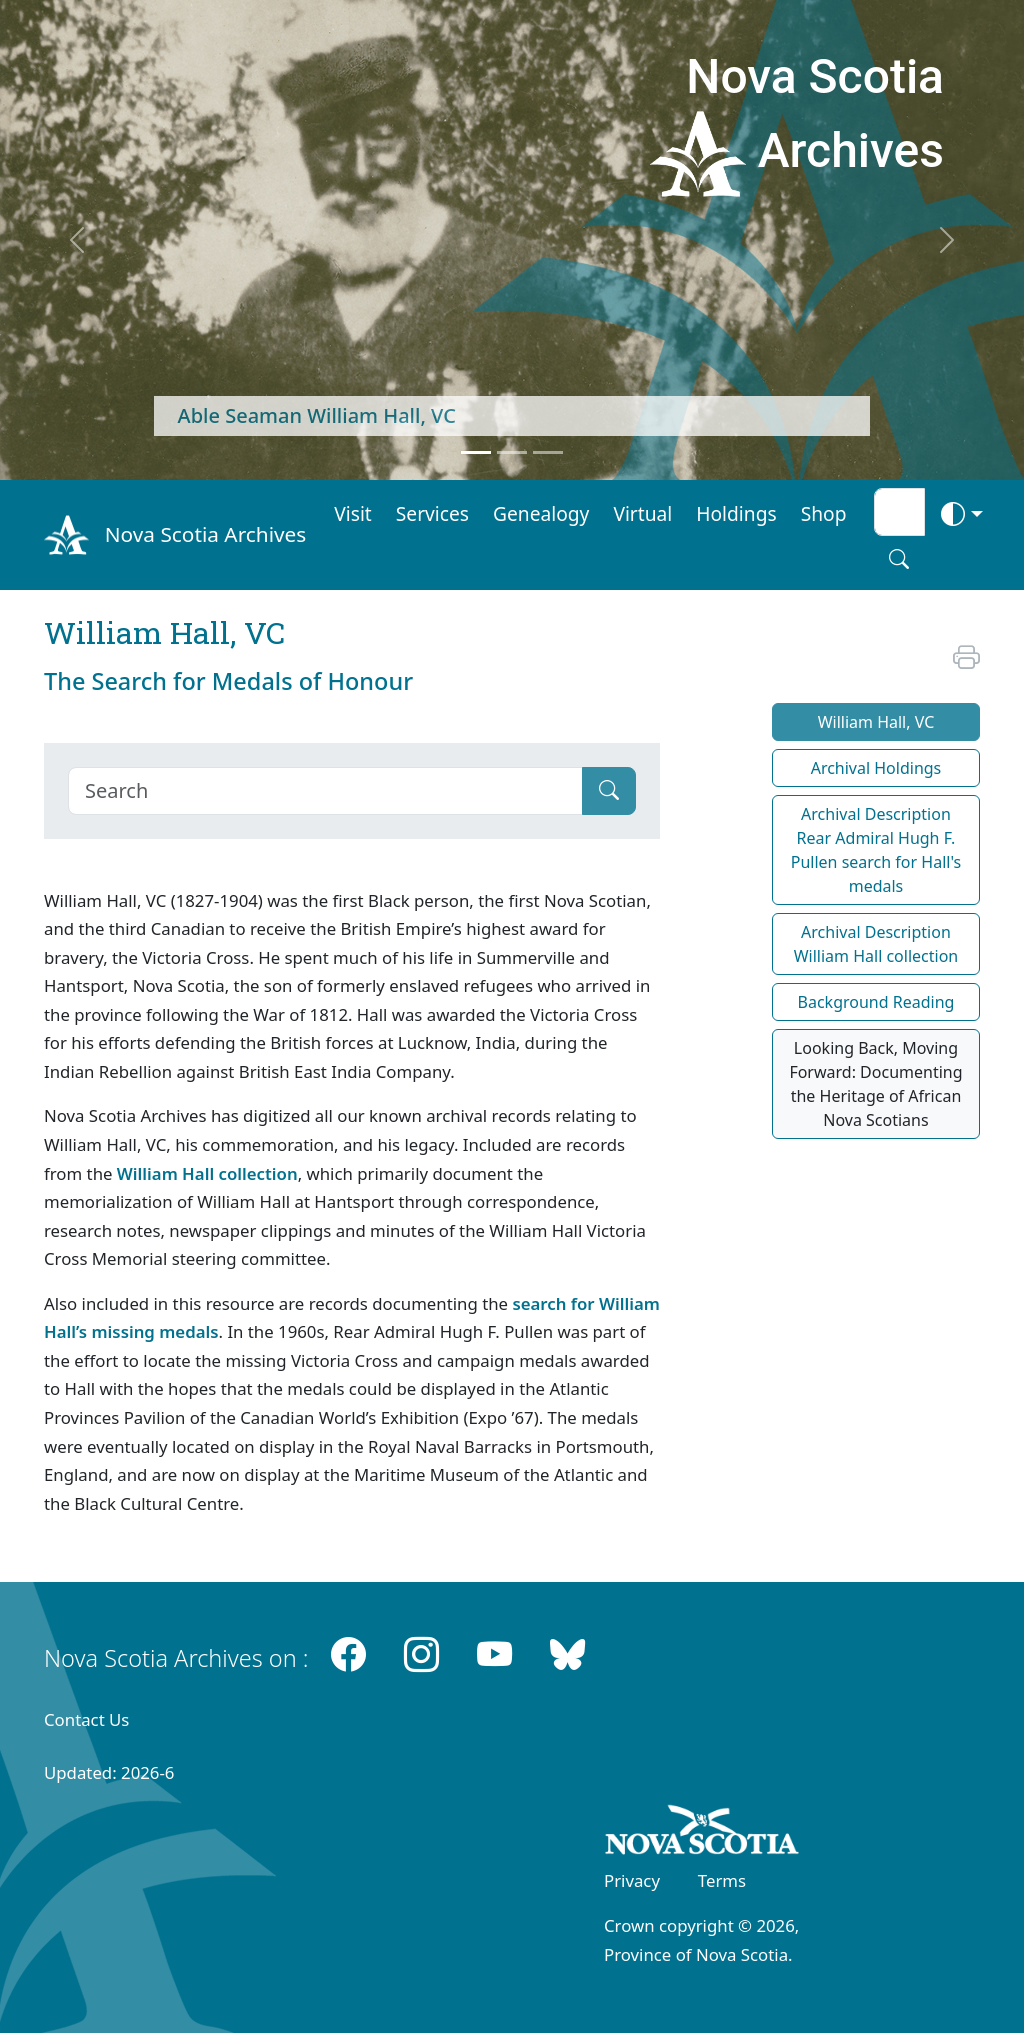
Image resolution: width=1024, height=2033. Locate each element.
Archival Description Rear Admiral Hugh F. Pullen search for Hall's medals (876, 850)
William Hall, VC (876, 722)
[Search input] (899, 512)
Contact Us (86, 1719)
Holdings (736, 513)
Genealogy (541, 513)
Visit (353, 513)
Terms (722, 1880)
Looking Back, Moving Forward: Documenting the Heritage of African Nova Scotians (875, 1084)
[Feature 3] (548, 452)
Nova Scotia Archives (205, 534)
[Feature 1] (476, 452)
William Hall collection (207, 1173)
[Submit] (609, 791)
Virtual (642, 513)
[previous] (77, 240)
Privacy (632, 1880)
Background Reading (876, 1002)
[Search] (325, 791)
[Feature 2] (512, 452)
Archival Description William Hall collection (876, 944)
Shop (824, 513)
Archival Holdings (876, 768)
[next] (947, 240)
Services (432, 513)
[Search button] (899, 559)
